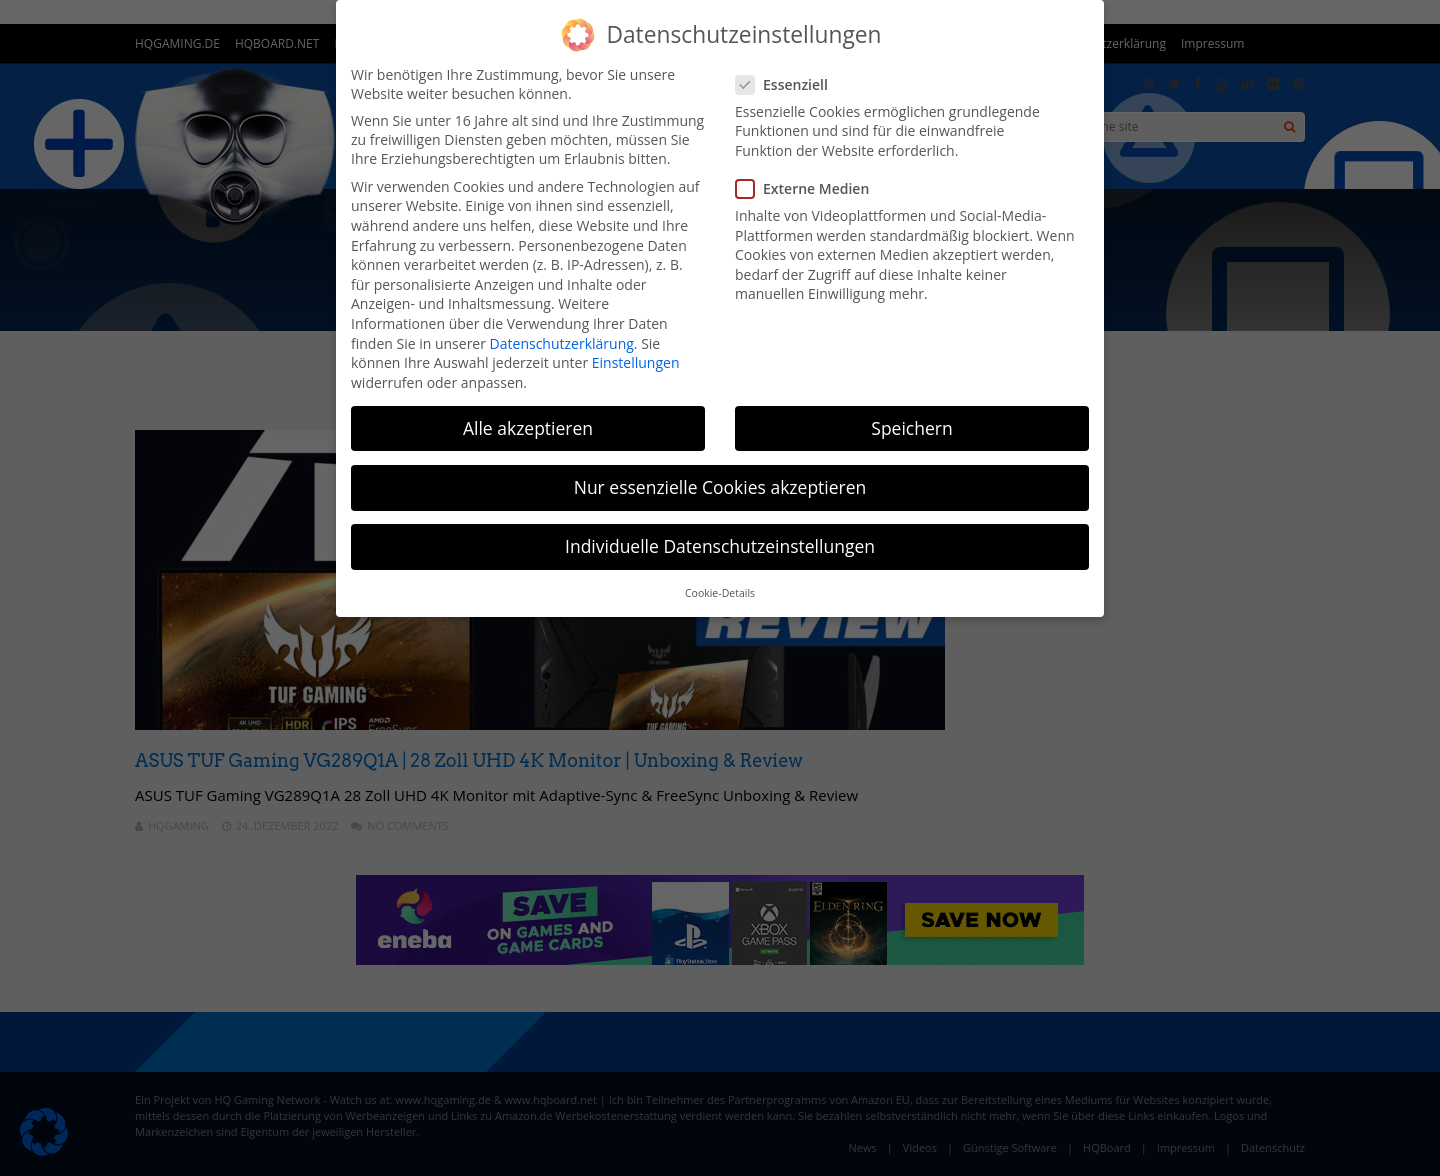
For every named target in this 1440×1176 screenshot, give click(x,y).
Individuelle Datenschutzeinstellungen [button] (720, 546)
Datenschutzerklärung (562, 343)
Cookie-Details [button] (720, 593)
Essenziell (788, 84)
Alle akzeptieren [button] (528, 428)
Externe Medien (808, 188)
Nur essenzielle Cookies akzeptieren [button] (720, 487)
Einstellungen (636, 362)
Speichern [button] (911, 428)
